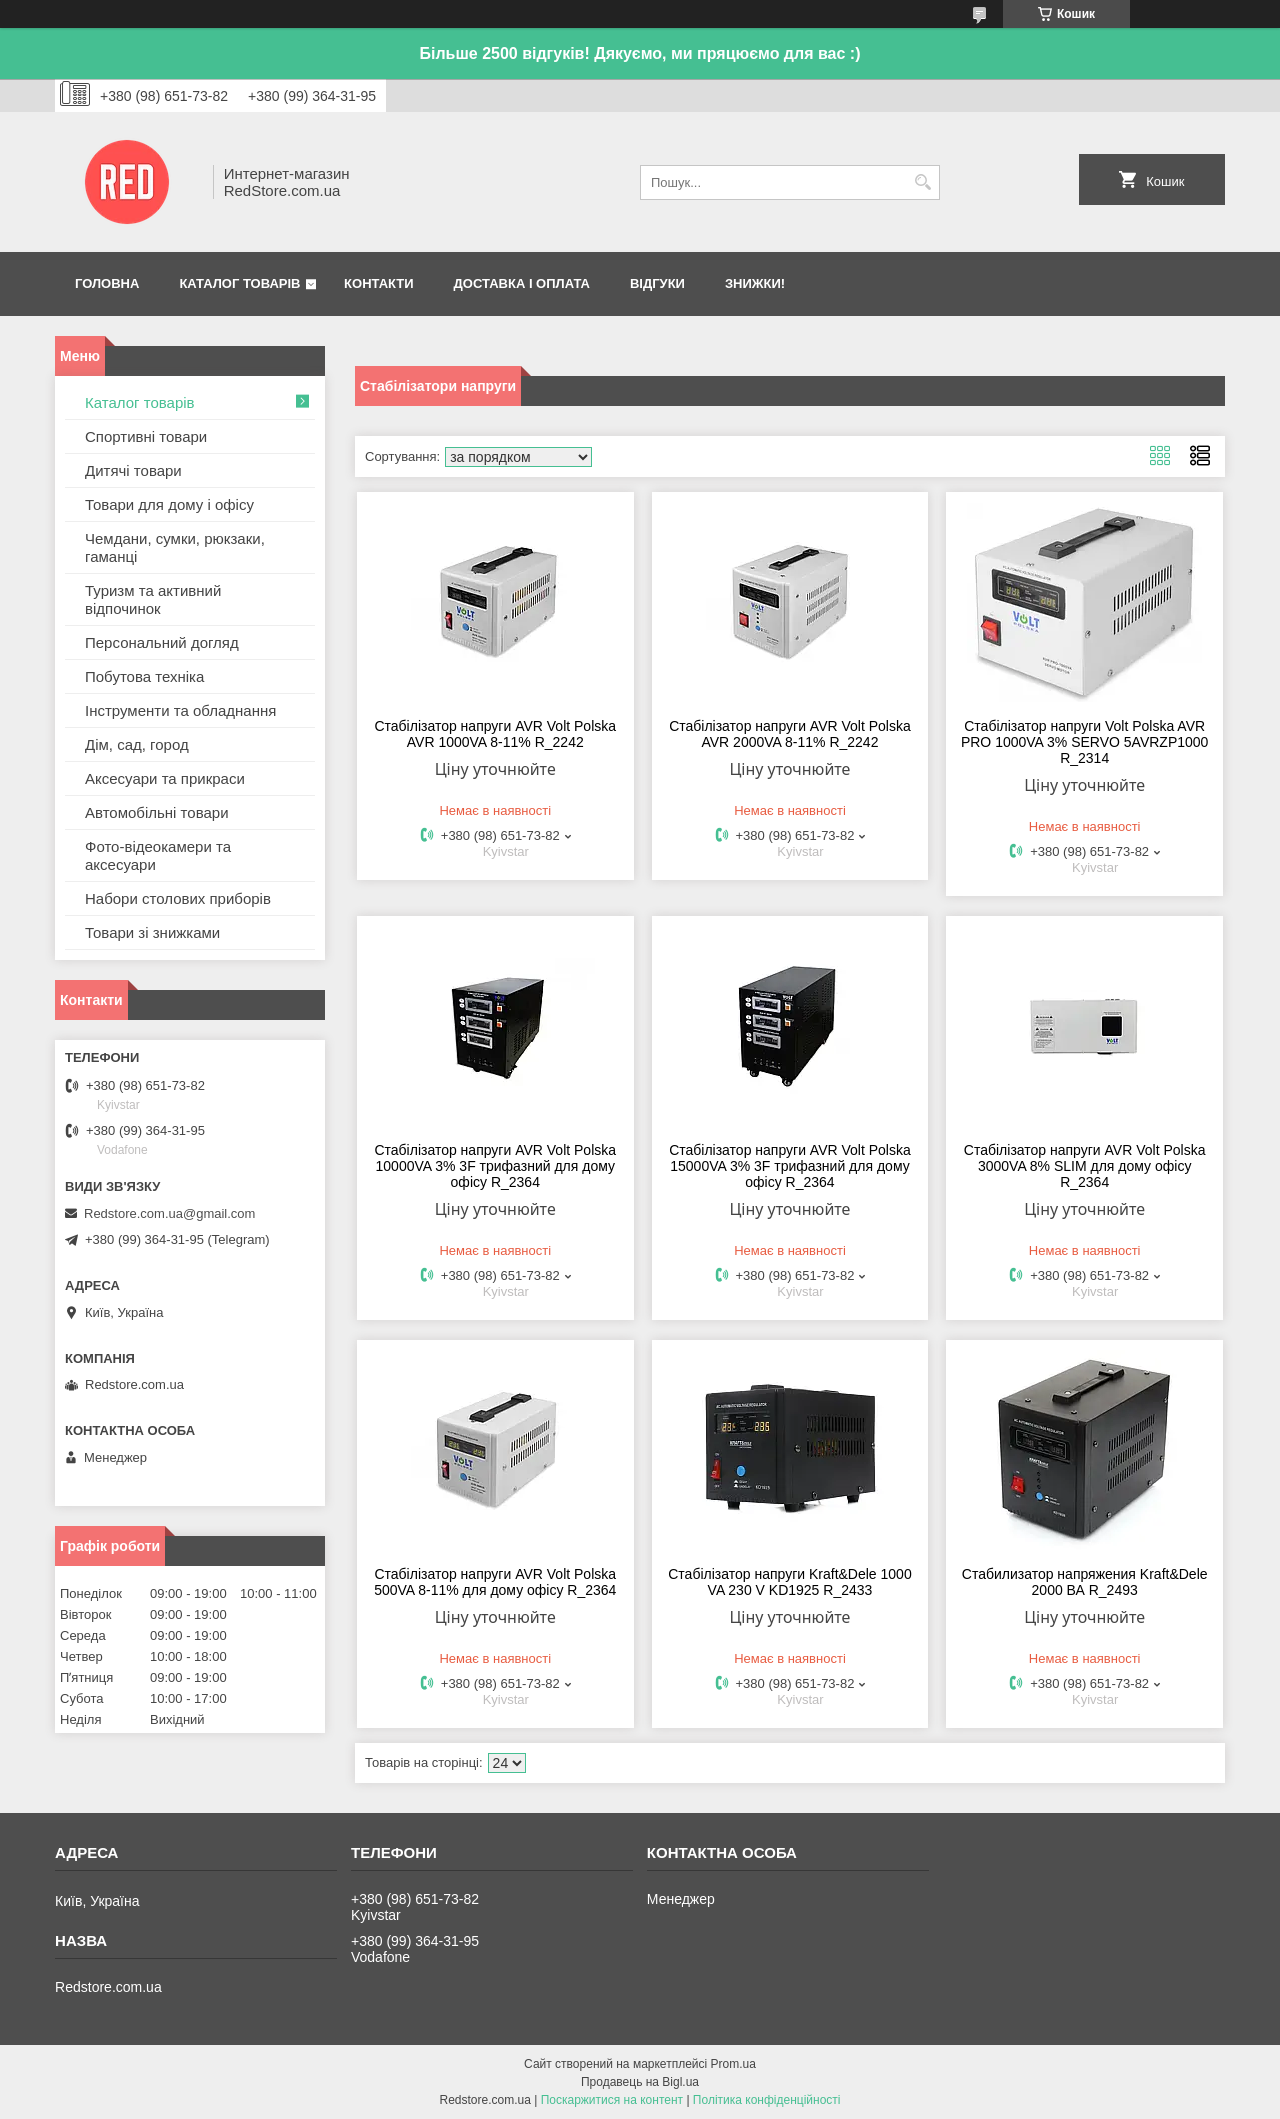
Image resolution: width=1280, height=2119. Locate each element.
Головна (107, 283)
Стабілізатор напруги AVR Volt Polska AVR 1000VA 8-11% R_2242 (495, 734)
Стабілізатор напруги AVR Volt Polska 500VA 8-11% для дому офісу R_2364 (495, 1582)
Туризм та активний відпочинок (153, 599)
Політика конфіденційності (767, 2100)
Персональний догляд (162, 642)
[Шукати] (922, 182)
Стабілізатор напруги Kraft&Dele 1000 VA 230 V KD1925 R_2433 (789, 1582)
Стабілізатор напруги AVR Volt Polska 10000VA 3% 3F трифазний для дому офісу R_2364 (495, 1166)
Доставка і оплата (522, 283)
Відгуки (657, 283)
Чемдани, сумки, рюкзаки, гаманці (175, 547)
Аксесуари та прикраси (165, 778)
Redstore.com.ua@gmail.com (169, 1213)
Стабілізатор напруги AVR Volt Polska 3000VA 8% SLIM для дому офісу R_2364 (1085, 1166)
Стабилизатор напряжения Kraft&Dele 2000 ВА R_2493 (1085, 1582)
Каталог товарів (239, 283)
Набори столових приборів (178, 898)
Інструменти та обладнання (180, 710)
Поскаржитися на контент (612, 2100)
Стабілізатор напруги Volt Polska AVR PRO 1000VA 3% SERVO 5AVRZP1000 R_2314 (1084, 742)
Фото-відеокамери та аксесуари (158, 855)
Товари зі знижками (152, 932)
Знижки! (755, 283)
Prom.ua (733, 2064)
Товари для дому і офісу (169, 504)
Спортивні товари (146, 436)
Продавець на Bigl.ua (640, 2082)
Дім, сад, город (137, 744)
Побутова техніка (144, 676)
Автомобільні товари (157, 812)
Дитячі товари (133, 470)
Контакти (379, 283)
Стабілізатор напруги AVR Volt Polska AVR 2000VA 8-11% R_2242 (790, 734)
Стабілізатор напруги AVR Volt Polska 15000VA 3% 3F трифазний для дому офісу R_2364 (790, 1166)
